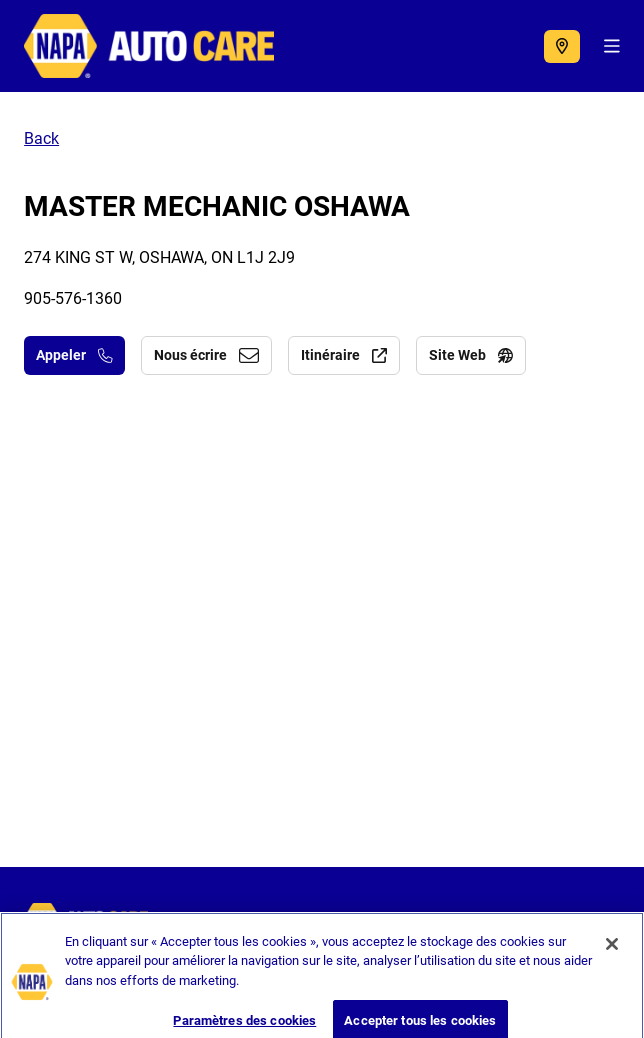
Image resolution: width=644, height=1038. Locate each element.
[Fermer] (612, 956)
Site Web (471, 355)
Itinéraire (344, 355)
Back (41, 138)
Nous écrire (206, 355)
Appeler (74, 355)
